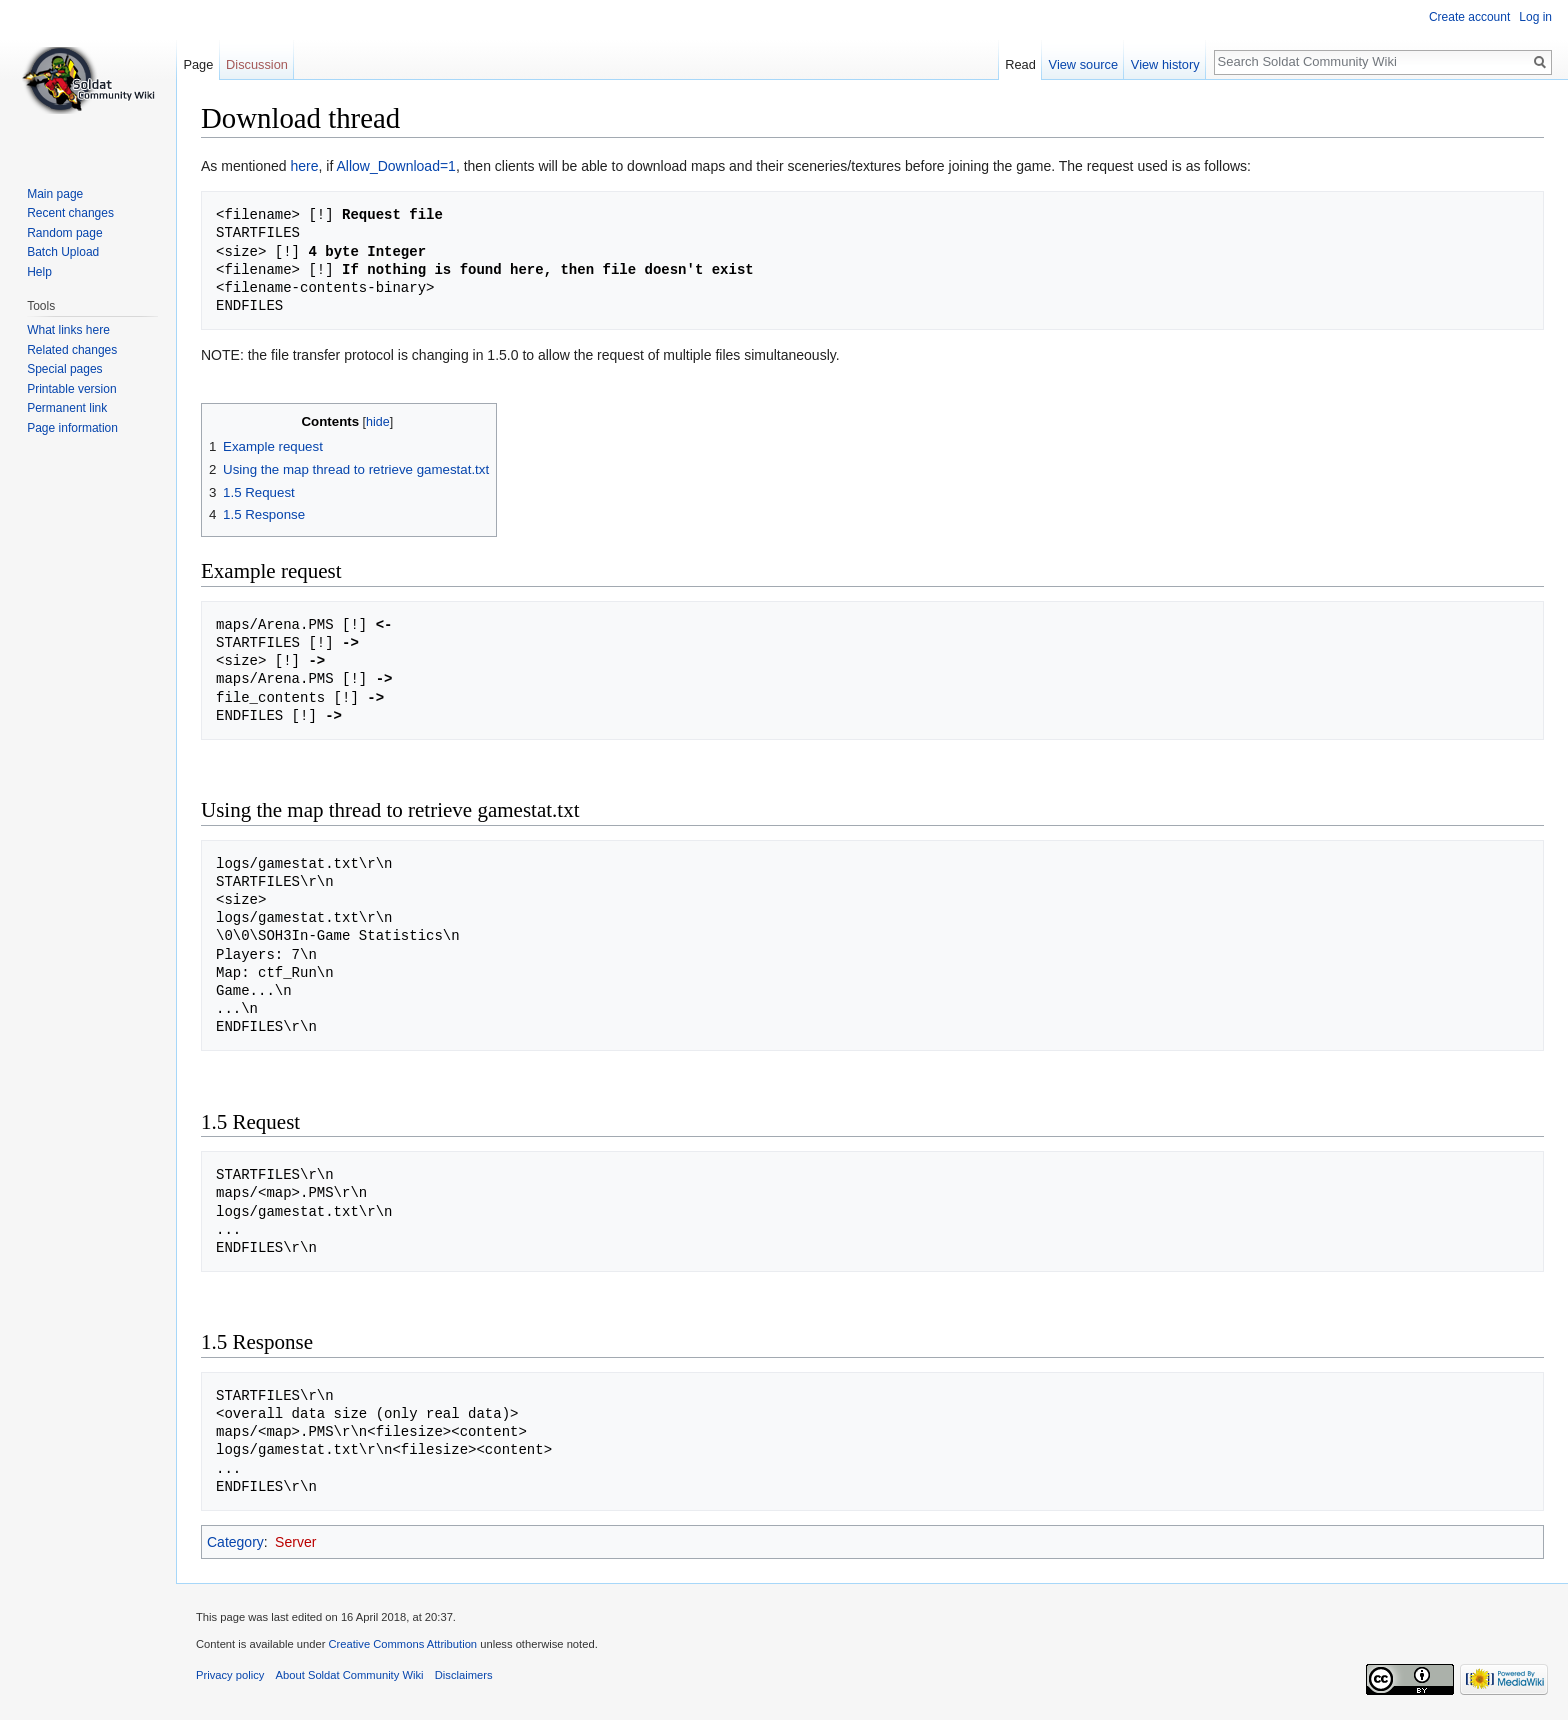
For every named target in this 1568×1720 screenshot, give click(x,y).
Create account (1469, 17)
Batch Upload (63, 252)
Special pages (64, 369)
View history (1165, 64)
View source (1083, 64)
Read (1020, 64)
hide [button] (378, 422)
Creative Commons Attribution (402, 1644)
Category (235, 1542)
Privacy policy (230, 1675)
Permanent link (67, 408)
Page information (72, 428)
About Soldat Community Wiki (350, 1675)
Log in (1535, 17)
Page (198, 64)
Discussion (257, 64)
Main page (55, 194)
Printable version (71, 389)
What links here (68, 330)
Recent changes (70, 213)
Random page (64, 233)
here (305, 166)
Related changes (72, 350)
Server (295, 1542)
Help (39, 272)
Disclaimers (464, 1675)
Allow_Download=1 (395, 166)
